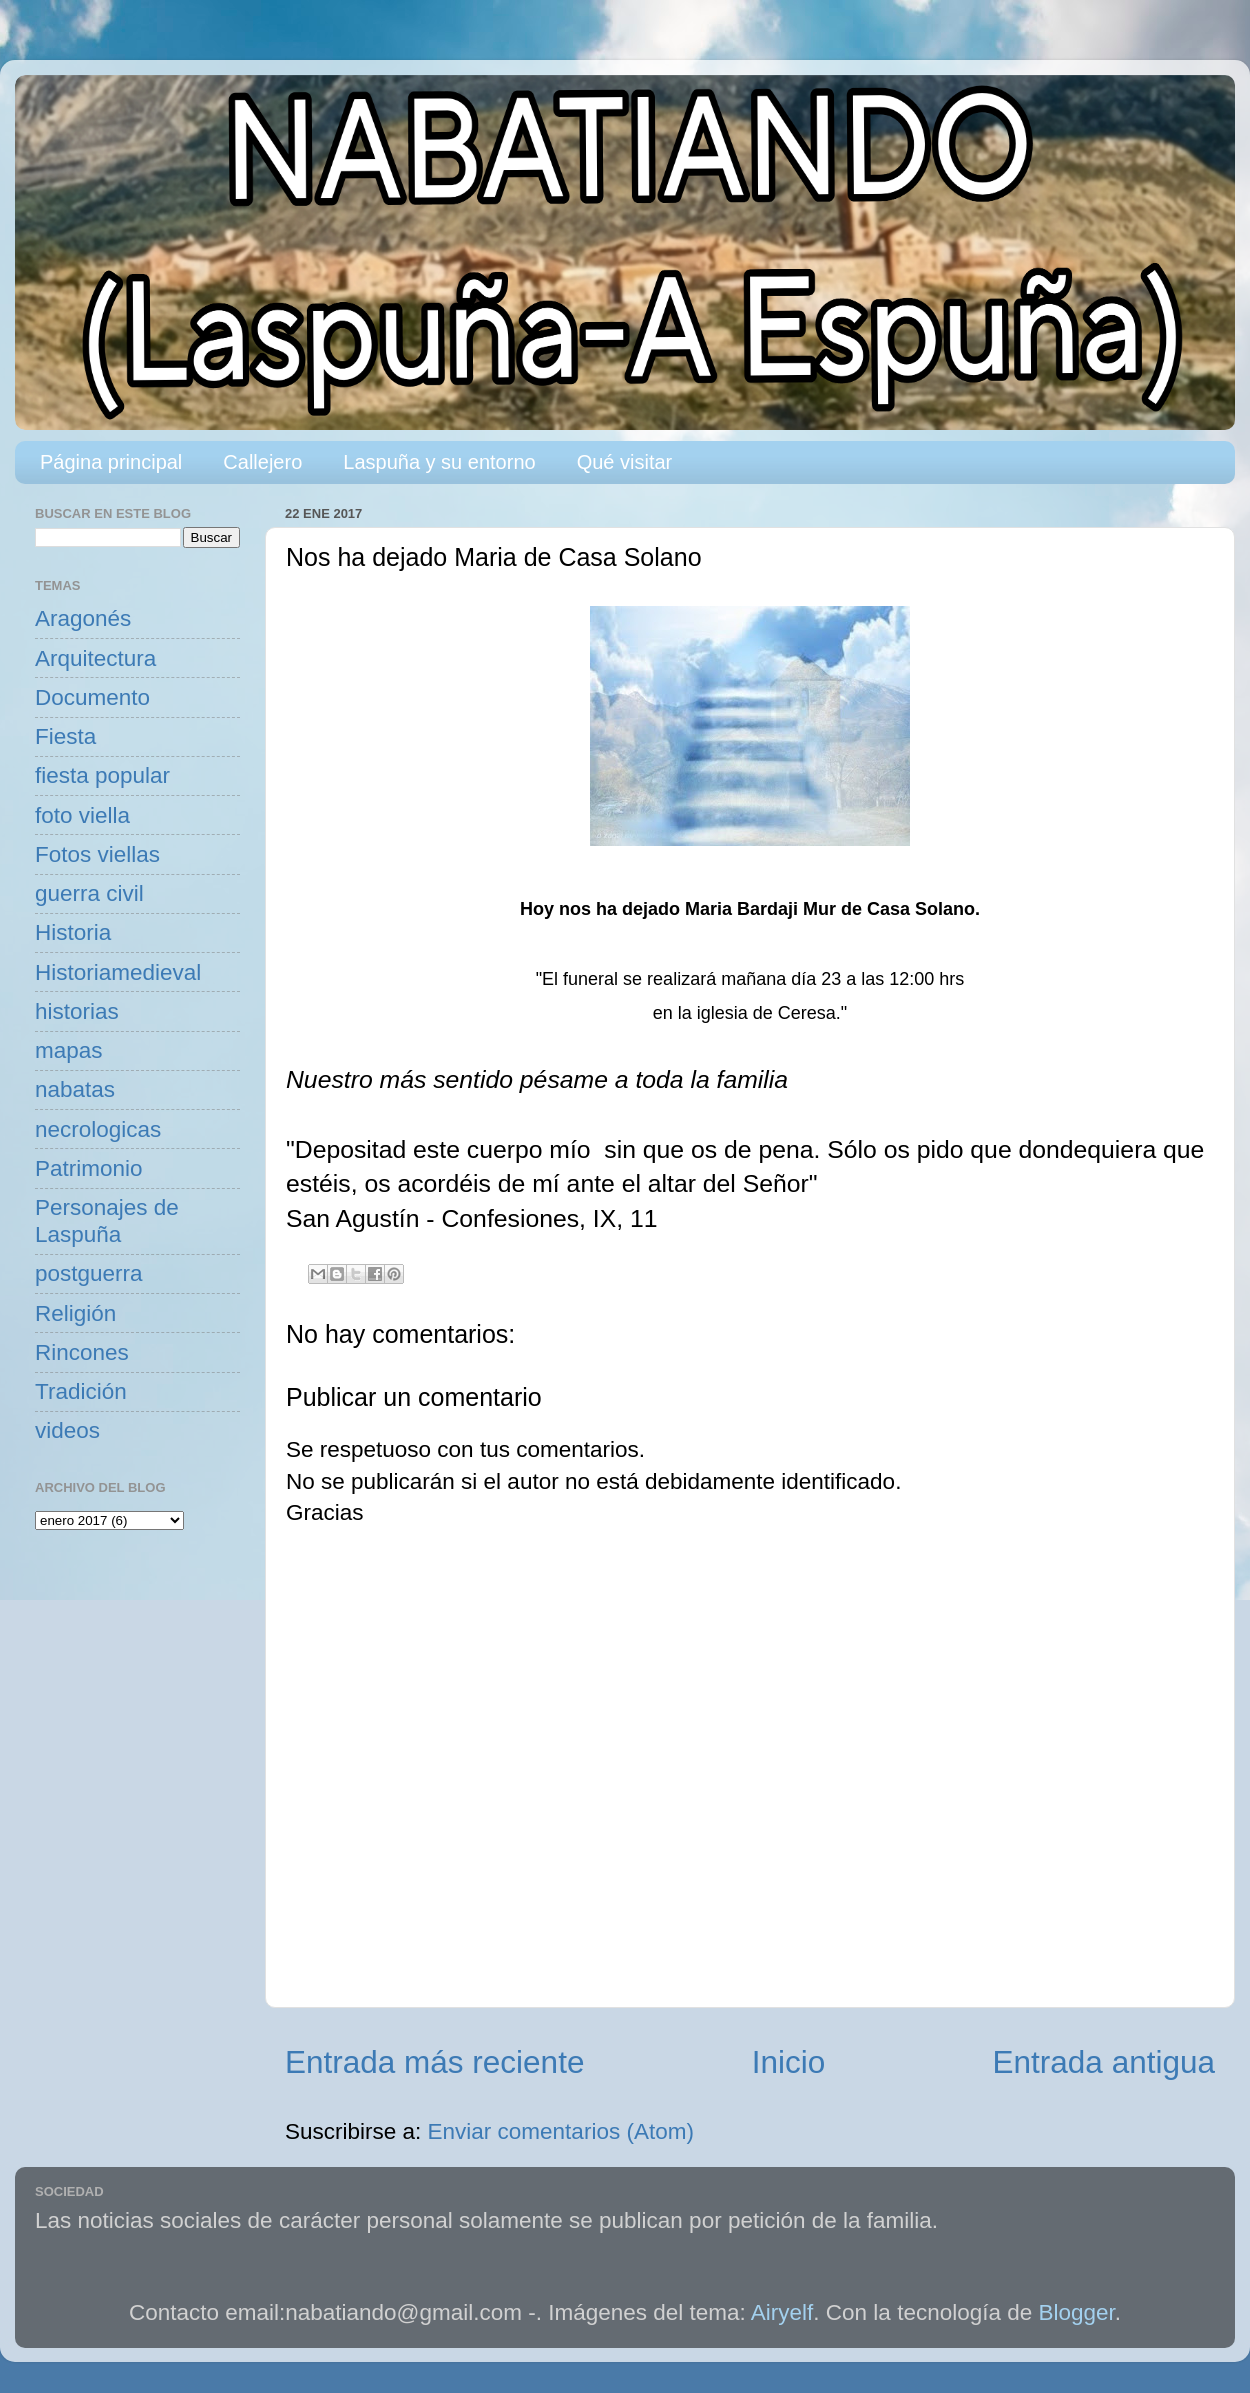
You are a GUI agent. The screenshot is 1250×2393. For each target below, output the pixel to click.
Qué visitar (625, 462)
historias (77, 1011)
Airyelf (782, 2312)
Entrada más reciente (434, 2062)
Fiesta (65, 736)
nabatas (75, 1089)
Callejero (262, 462)
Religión (75, 1313)
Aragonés (83, 618)
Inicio (789, 2062)
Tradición (81, 1391)
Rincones (82, 1352)
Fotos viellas (97, 854)
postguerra (89, 1273)
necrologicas (98, 1129)
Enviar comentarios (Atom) (561, 2131)
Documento (92, 697)
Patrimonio (89, 1168)
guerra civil (89, 893)
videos (67, 1430)
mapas (69, 1050)
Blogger (1077, 2312)
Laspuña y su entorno (439, 462)
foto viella (82, 815)
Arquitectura (95, 658)
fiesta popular (102, 775)
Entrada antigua (1104, 2062)
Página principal (111, 462)
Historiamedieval (118, 972)
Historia (73, 932)
